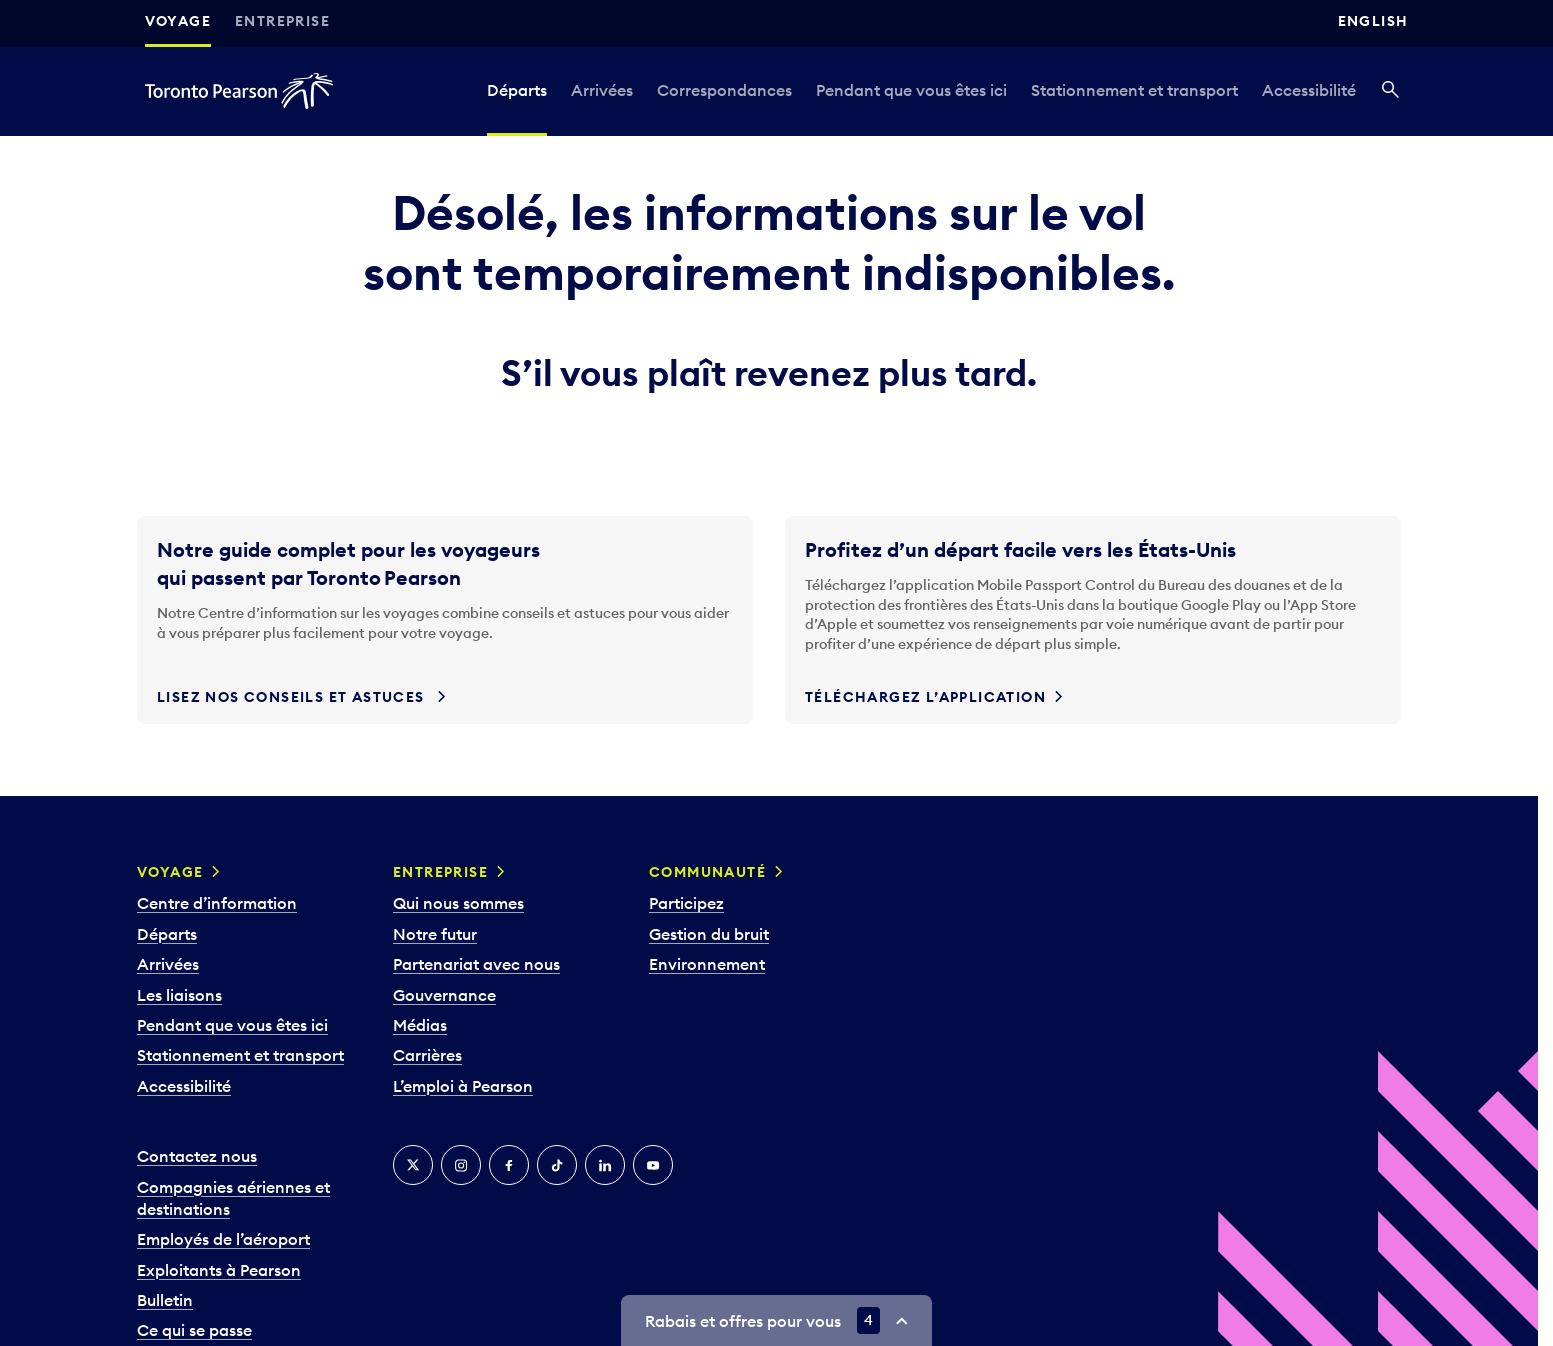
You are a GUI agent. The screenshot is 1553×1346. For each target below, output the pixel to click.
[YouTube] (653, 1165)
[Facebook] (509, 1165)
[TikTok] (557, 1165)
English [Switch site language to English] (1373, 21)
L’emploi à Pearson (463, 1086)
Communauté (707, 872)
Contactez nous (197, 1156)
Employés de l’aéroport (223, 1239)
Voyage (178, 21)
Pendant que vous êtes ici (911, 90)
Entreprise (282, 21)
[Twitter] (413, 1165)
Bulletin (165, 1300)
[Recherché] (1390, 91)
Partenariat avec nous (476, 964)
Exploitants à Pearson (219, 1270)
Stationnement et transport (1134, 90)
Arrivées (602, 90)
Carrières (427, 1055)
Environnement (707, 964)
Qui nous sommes (458, 903)
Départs (517, 90)
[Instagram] (461, 1165)
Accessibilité (1309, 90)
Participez (686, 903)
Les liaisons (179, 995)
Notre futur (435, 934)
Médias (420, 1025)
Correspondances (724, 90)
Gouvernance (444, 995)
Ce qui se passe (194, 1330)
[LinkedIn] (605, 1165)
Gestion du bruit (709, 934)
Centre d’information (217, 903)
